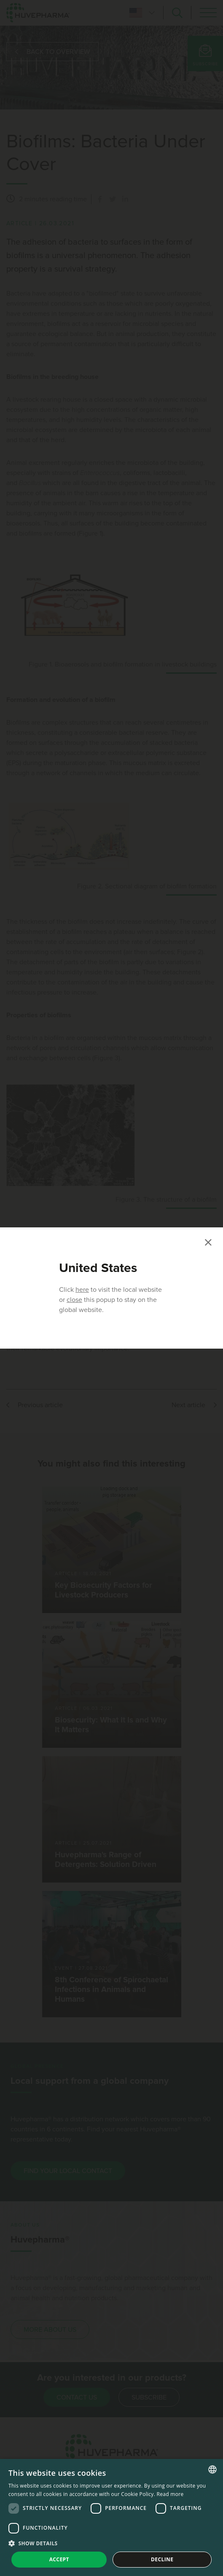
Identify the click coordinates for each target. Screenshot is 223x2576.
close (74, 1299)
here (82, 1289)
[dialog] (111, 2517)
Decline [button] (162, 2559)
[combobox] (212, 2469)
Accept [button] (59, 2559)
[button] (111, 2543)
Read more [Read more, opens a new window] (170, 2494)
